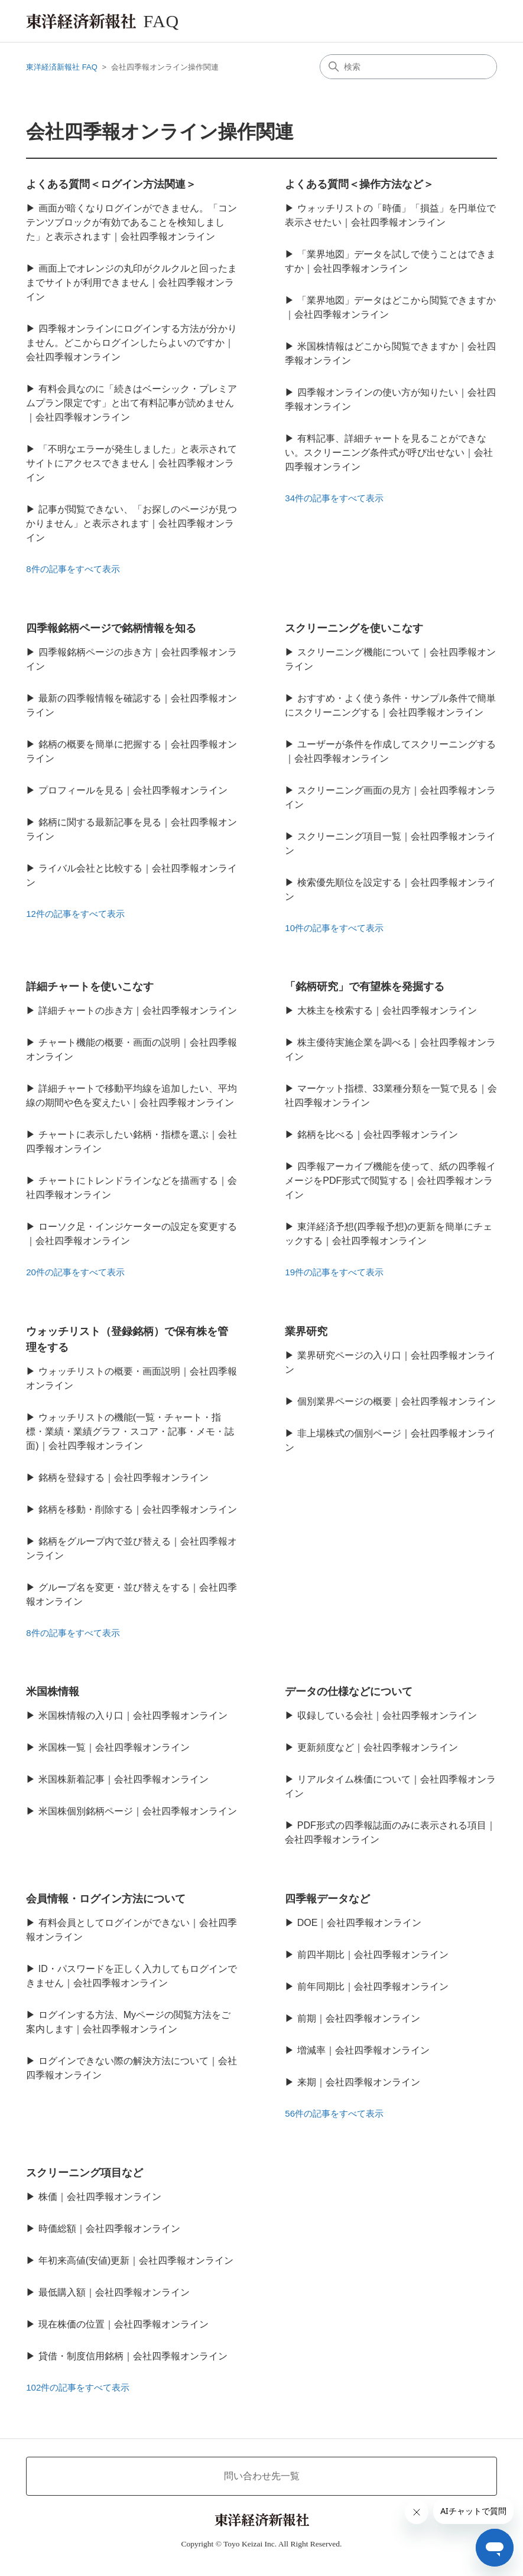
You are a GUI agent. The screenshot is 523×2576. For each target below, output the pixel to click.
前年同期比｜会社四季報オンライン (373, 1986)
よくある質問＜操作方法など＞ (359, 184)
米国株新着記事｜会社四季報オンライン (123, 1779)
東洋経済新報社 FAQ (62, 67)
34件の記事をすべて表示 (334, 498)
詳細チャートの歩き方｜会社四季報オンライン (137, 1010)
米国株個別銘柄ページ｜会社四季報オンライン (137, 1811)
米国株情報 (52, 1691)
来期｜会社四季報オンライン (358, 2082)
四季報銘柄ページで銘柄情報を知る (111, 628)
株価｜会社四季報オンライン (99, 2197)
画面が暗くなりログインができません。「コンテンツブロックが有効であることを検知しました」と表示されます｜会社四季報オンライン (131, 222)
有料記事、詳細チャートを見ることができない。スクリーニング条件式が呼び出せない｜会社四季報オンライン (389, 452)
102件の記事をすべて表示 (77, 2387)
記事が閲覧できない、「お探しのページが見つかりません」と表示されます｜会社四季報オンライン (131, 523)
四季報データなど (327, 1899)
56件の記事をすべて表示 (334, 2113)
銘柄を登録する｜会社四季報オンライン (123, 1478)
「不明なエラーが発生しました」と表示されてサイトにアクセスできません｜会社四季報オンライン (131, 463)
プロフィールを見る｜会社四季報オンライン (133, 790)
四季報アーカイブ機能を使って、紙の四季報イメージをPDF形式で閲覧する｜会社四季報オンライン (390, 1180)
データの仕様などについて (348, 1691)
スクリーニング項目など (84, 2173)
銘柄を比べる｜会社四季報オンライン (377, 1134)
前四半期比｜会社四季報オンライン (373, 1955)
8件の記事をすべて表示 (72, 569)
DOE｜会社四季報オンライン (359, 1923)
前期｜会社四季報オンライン (358, 2018)
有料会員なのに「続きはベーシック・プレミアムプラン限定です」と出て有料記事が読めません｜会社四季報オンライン (131, 403)
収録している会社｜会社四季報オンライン (387, 1715)
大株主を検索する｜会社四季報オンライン (387, 1010)
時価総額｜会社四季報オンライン (109, 2229)
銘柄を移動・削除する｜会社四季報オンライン (137, 1509)
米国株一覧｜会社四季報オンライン (114, 1747)
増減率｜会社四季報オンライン (363, 2050)
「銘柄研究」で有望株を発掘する (364, 986)
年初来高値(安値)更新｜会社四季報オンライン (136, 2260)
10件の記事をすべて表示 (334, 928)
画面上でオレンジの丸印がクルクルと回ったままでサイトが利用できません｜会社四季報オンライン (131, 282)
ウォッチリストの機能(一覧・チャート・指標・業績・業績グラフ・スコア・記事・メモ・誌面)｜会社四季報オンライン (130, 1431)
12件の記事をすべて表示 (75, 914)
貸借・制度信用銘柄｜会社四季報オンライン (133, 2356)
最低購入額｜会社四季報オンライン (114, 2292)
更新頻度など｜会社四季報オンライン (377, 1747)
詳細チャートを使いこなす (90, 986)
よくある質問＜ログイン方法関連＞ (111, 184)
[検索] (408, 67)
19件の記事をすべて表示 (334, 1272)
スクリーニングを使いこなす (354, 628)
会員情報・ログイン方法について (106, 1899)
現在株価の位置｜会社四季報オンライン (123, 2324)
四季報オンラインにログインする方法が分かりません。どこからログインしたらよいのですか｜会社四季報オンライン (131, 343)
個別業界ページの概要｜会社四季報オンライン (396, 1401)
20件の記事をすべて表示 (75, 1272)
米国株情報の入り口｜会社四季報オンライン (133, 1715)
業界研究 (306, 1331)
